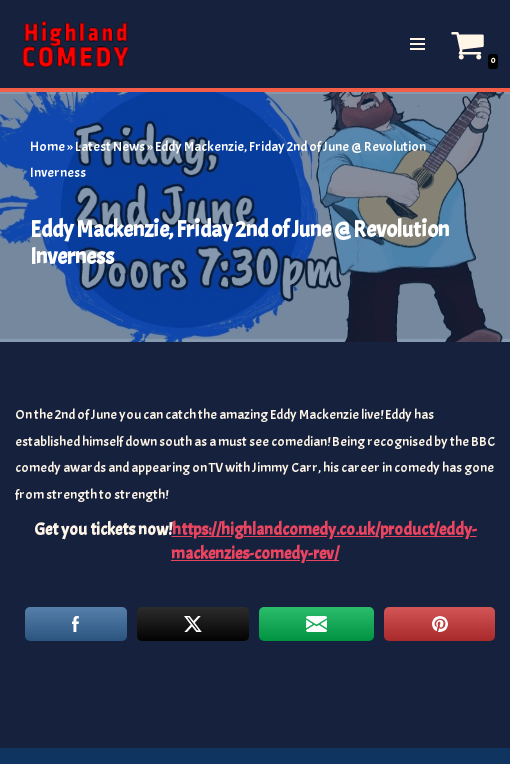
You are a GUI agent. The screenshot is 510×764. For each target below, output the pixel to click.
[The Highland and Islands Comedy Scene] (75, 44)
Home (47, 146)
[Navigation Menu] (417, 44)
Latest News (110, 146)
